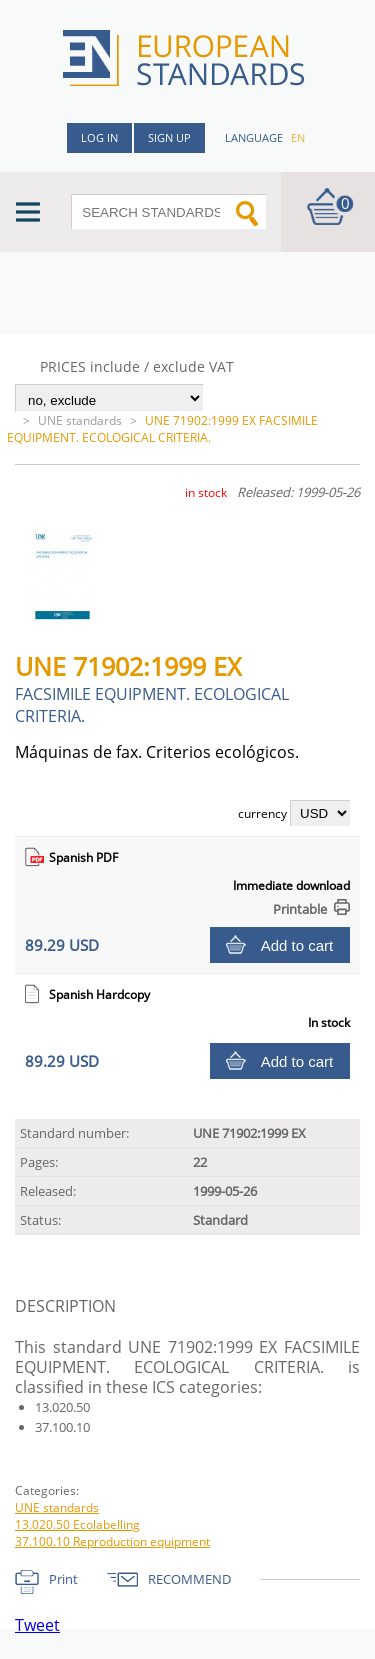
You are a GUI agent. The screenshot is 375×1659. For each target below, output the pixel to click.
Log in (99, 137)
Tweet (37, 1625)
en (298, 137)
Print (63, 1579)
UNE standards (80, 420)
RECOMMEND (189, 1579)
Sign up (169, 137)
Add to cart (297, 945)
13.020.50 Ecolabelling (77, 1524)
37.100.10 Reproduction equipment (112, 1541)
